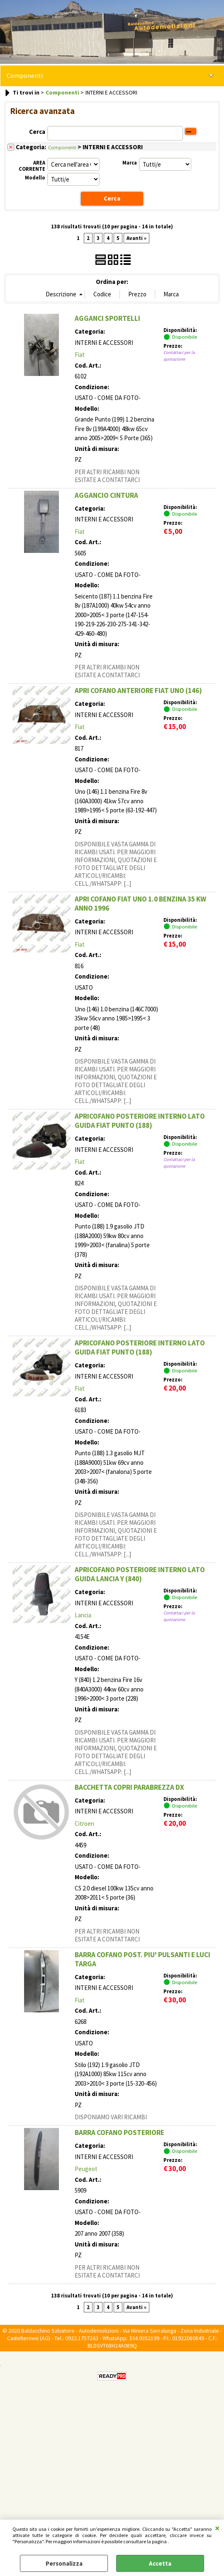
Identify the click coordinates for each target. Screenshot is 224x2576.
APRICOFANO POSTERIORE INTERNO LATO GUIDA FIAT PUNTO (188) (140, 1121)
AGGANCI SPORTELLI (107, 318)
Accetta (160, 2563)
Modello (35, 177)
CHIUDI (217, 2528)
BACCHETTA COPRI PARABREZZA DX (129, 1786)
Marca (129, 163)
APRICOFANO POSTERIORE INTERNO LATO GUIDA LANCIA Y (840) (140, 1574)
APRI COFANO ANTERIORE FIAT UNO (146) (138, 690)
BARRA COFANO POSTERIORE (119, 2132)
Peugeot (86, 2169)
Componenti (25, 76)
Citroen (84, 1823)
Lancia (83, 1615)
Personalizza (64, 2563)
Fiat (80, 355)
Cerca (37, 132)
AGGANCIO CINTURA (106, 494)
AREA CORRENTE (32, 165)
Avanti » (136, 238)
